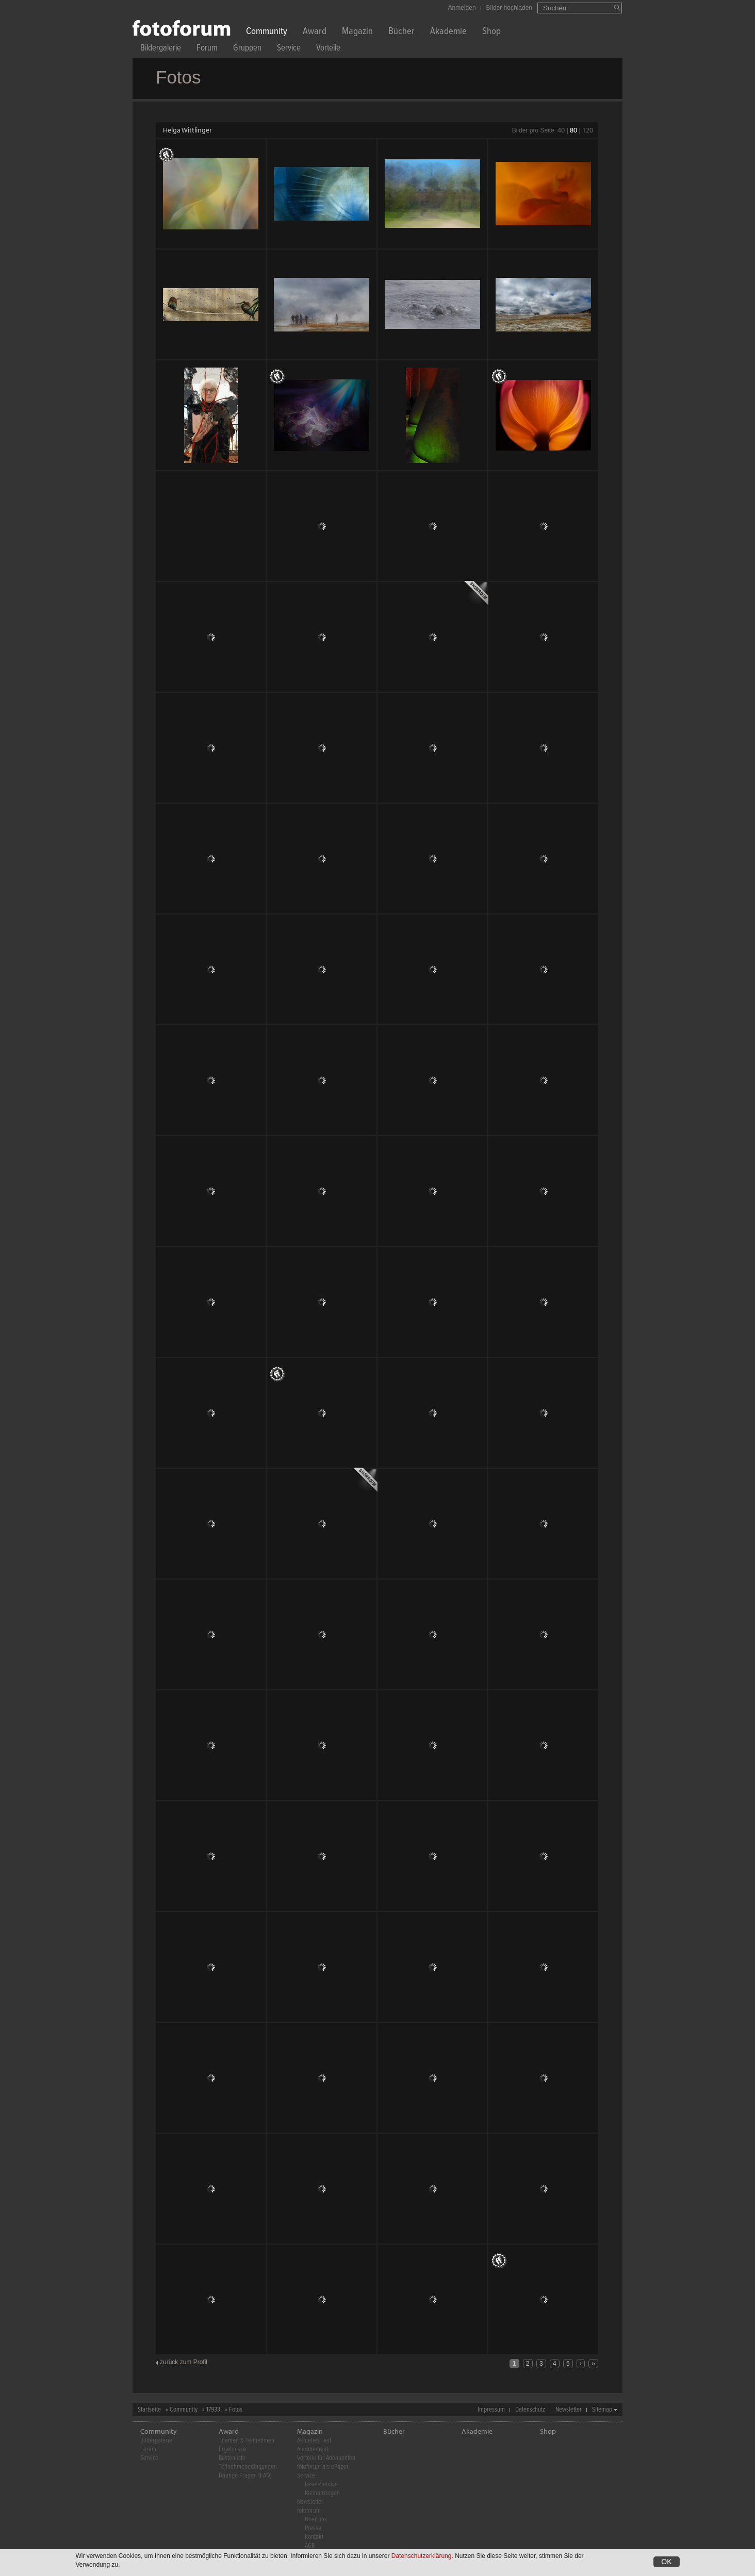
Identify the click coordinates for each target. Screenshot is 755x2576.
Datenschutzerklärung (421, 2556)
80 (573, 130)
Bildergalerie (160, 49)
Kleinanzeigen (322, 2493)
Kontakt (314, 2537)
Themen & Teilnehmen (246, 2440)
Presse (313, 2528)
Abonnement (312, 2449)
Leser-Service (321, 2484)
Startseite (149, 2409)
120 (587, 130)
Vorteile (328, 49)
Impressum (491, 2409)
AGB (310, 2545)
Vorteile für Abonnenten (326, 2458)
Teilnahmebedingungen (248, 2467)
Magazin (357, 32)
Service (289, 49)
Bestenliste (232, 2458)
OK (666, 2561)
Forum (207, 49)
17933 (213, 2409)
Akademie (448, 32)
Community (266, 32)
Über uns (316, 2519)
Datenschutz (530, 2409)
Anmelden (462, 7)
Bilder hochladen (509, 7)
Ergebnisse (232, 2449)
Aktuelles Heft (314, 2440)
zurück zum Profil (183, 2362)
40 (561, 130)
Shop (491, 32)
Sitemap (602, 2409)
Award (314, 32)
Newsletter (568, 2409)
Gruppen (247, 49)
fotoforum (309, 2510)
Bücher (401, 32)
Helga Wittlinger (187, 130)
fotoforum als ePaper (323, 2467)
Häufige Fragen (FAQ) (245, 2475)
